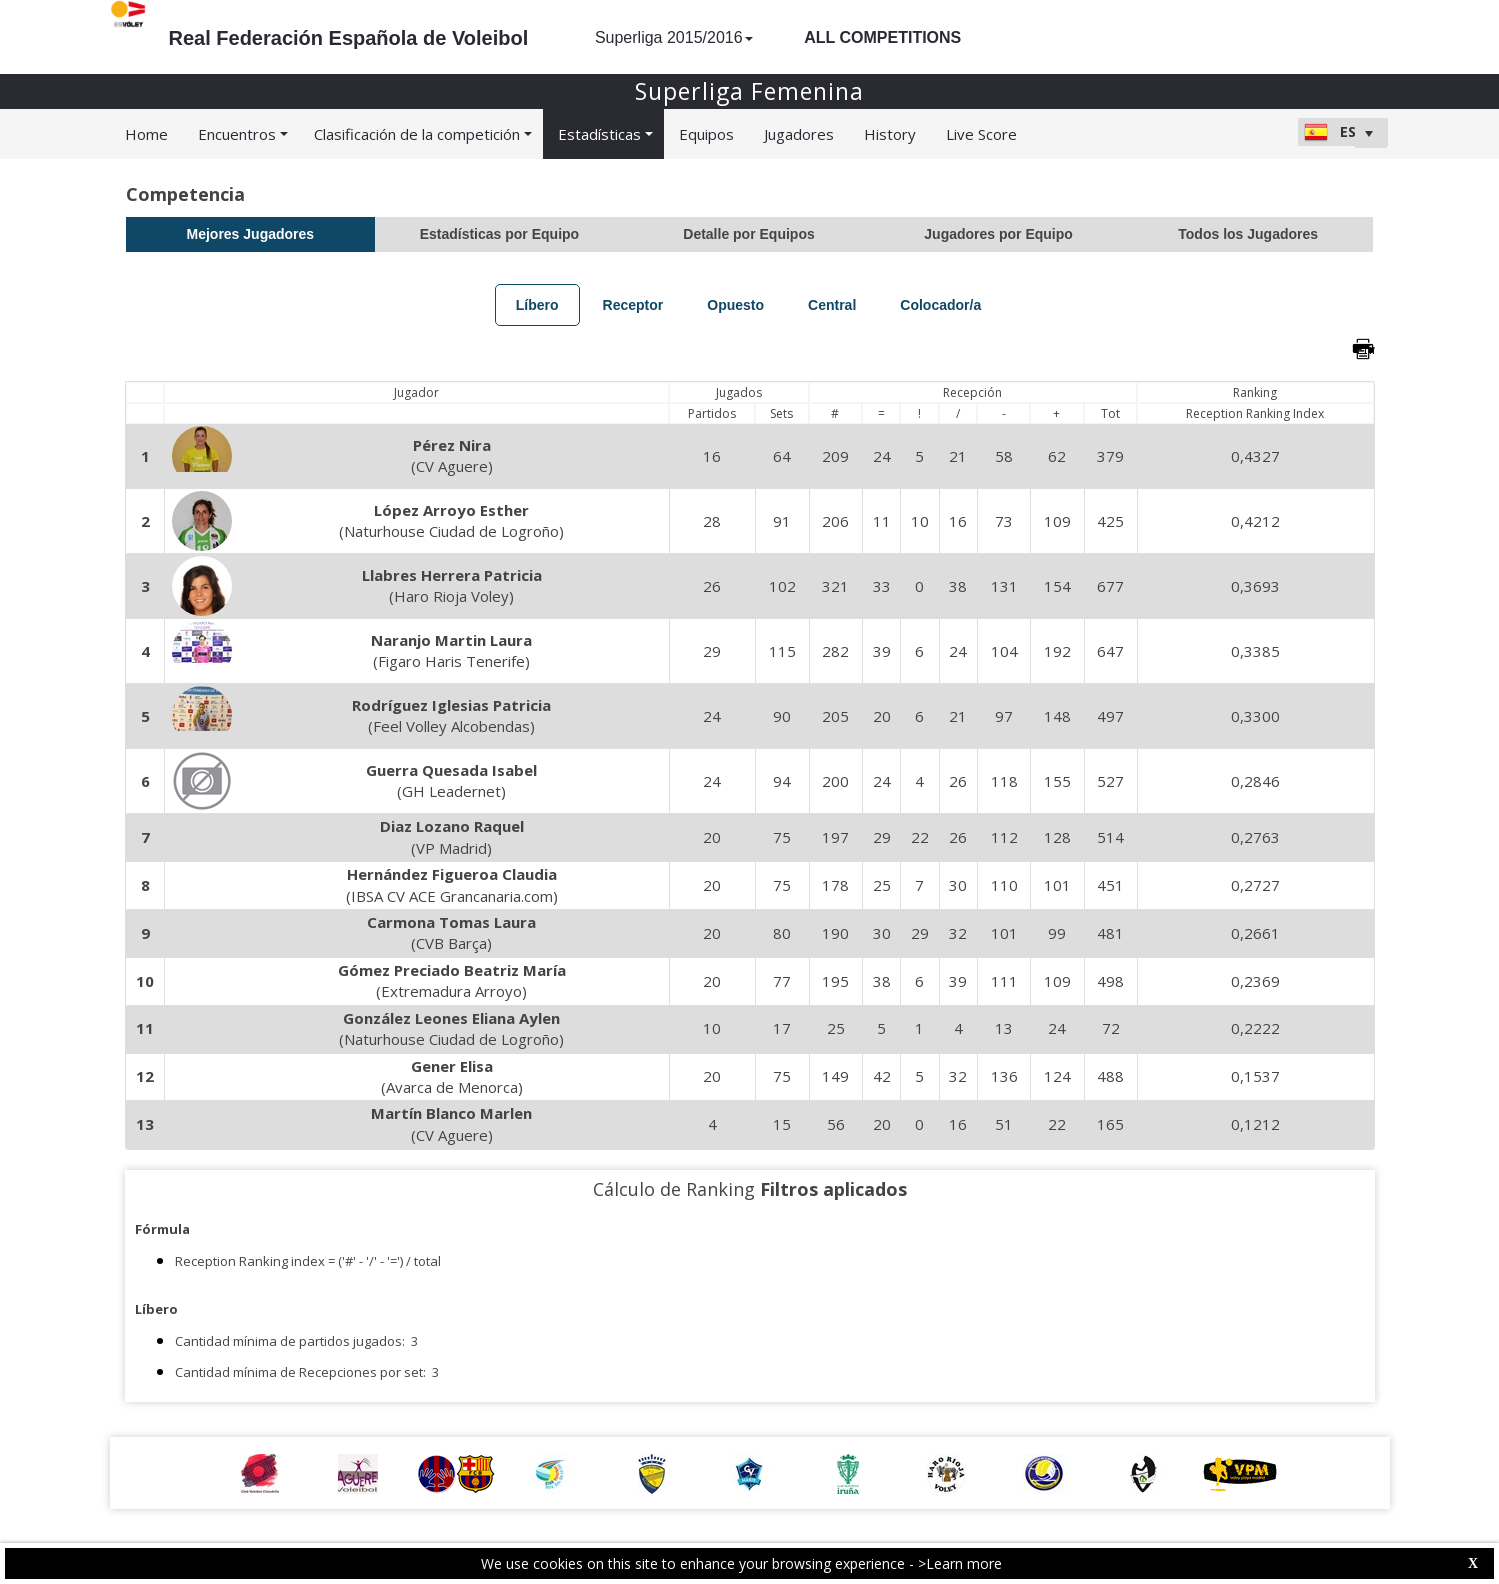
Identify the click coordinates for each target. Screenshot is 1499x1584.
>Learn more (960, 1563)
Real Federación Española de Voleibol (349, 38)
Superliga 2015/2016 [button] (674, 37)
